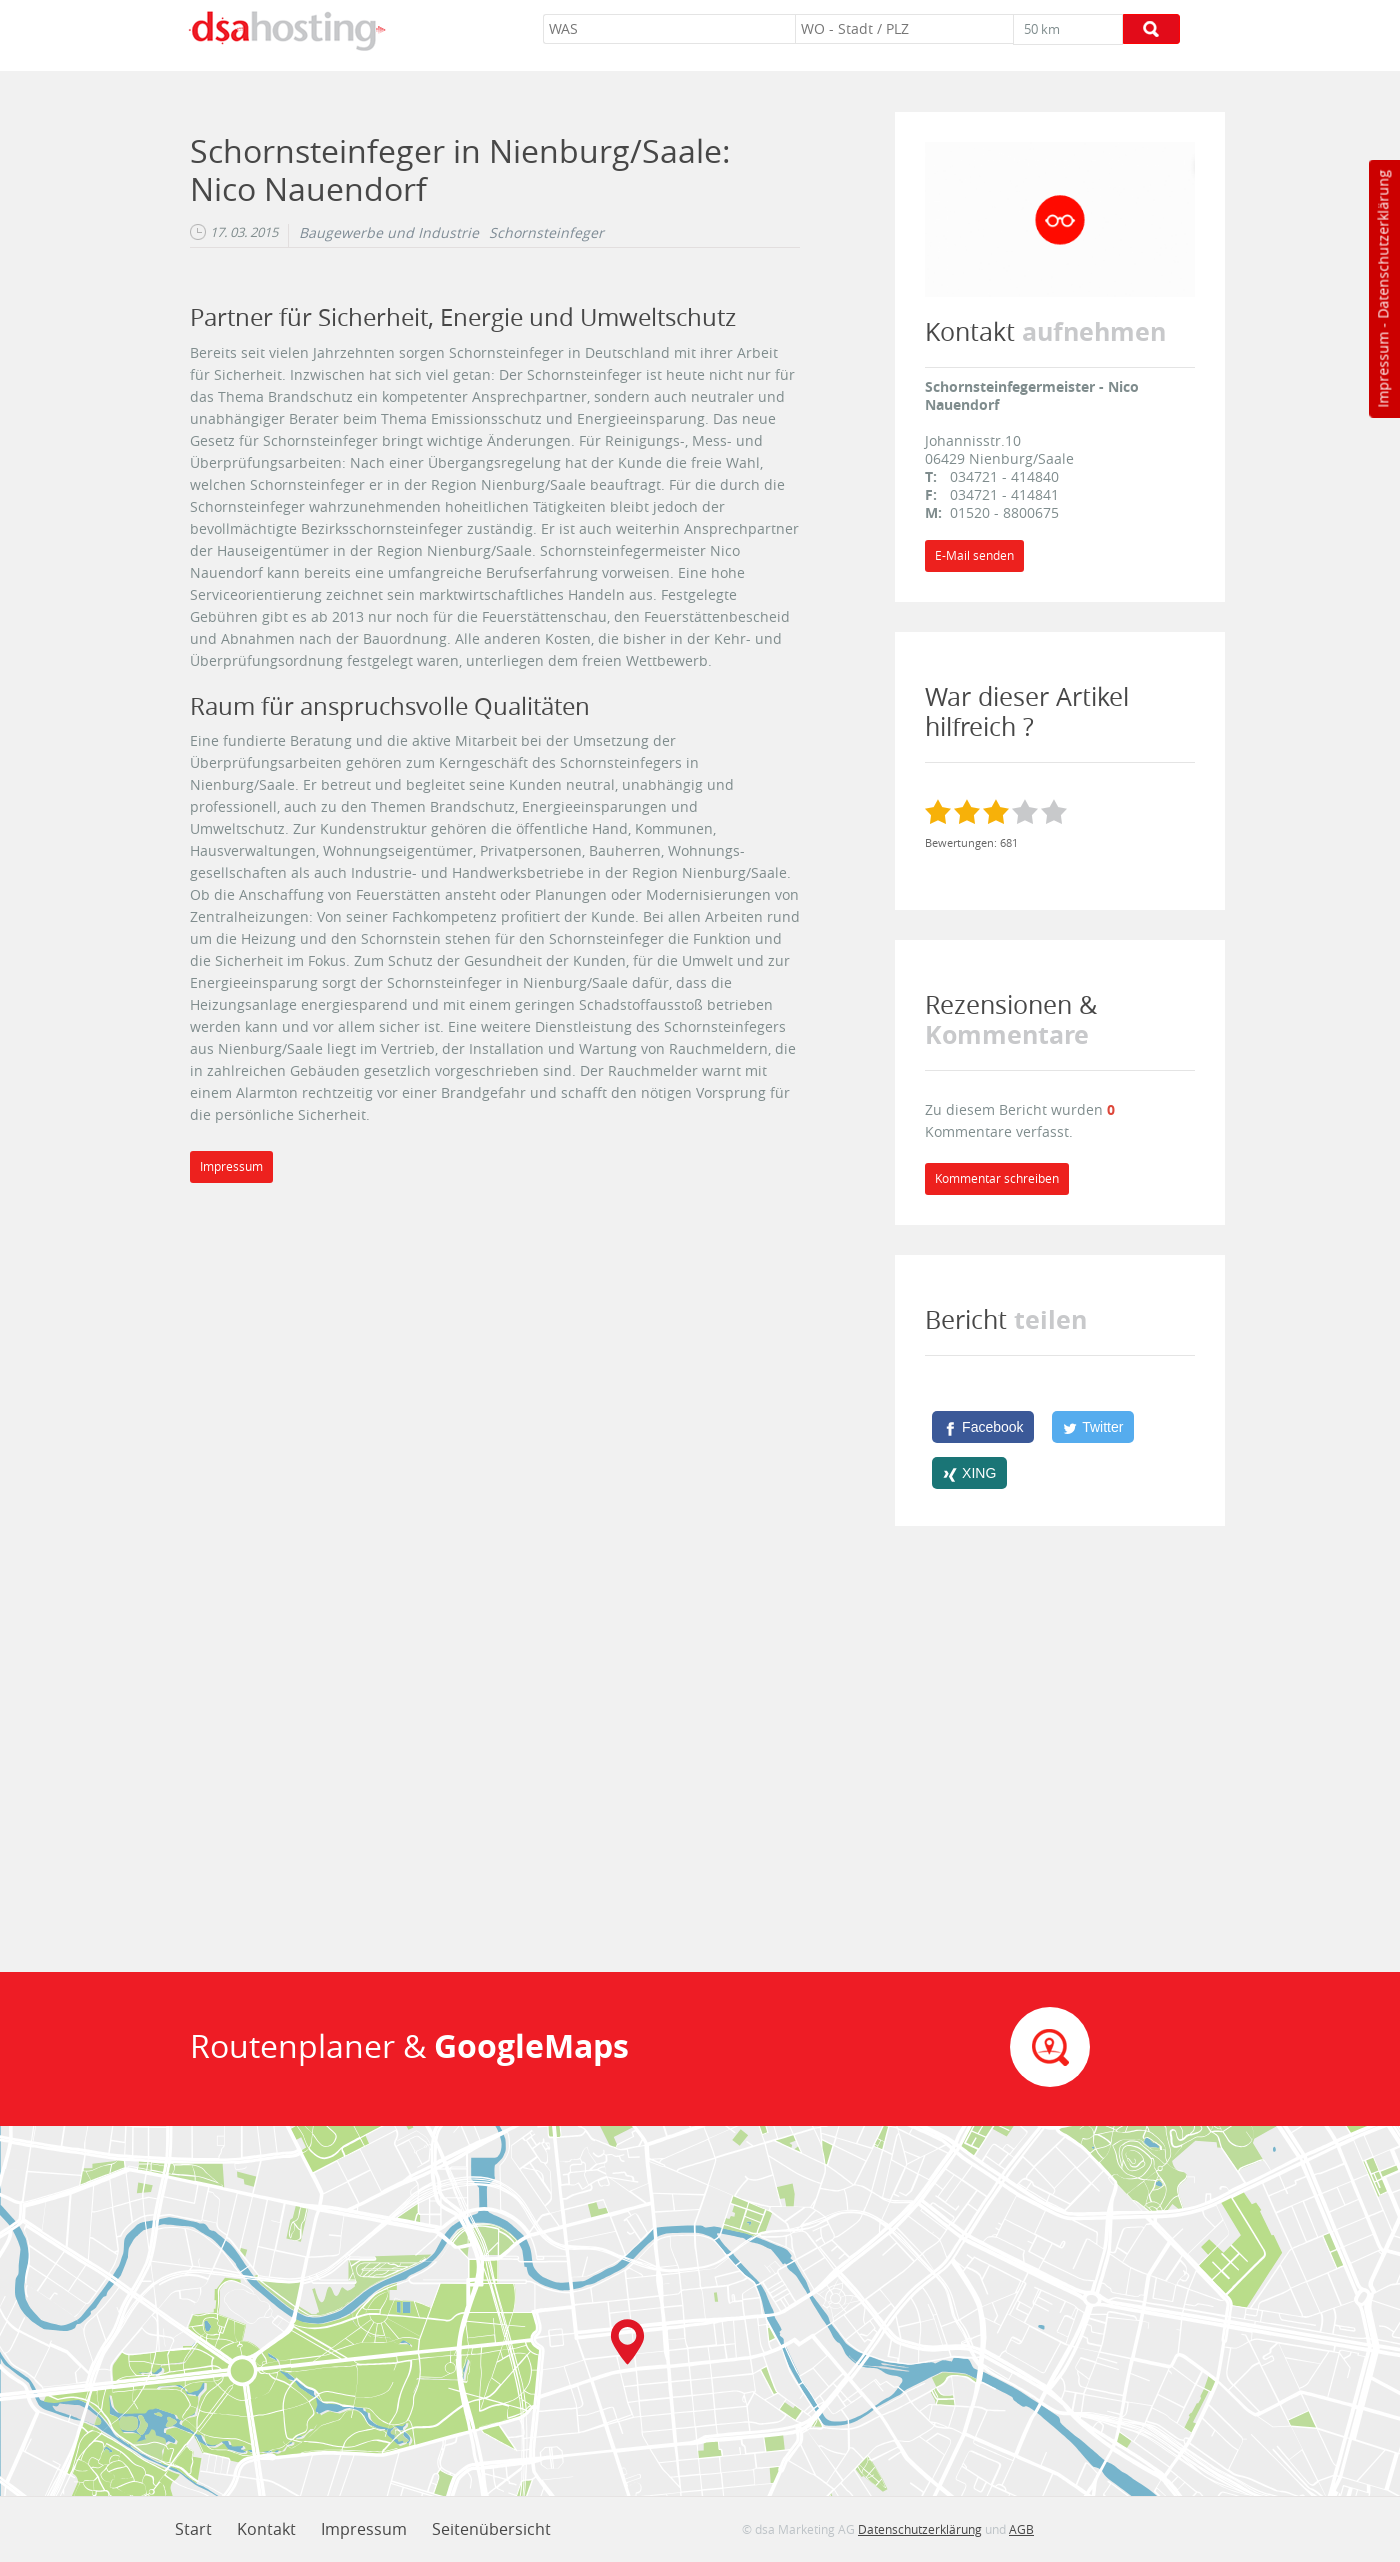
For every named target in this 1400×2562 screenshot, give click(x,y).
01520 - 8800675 (1004, 512)
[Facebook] (983, 1427)
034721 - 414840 (1004, 476)
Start (193, 2529)
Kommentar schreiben (997, 1178)
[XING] (969, 1473)
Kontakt (266, 2529)
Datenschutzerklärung (1382, 244)
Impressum (1382, 370)
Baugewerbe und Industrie (389, 233)
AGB (1021, 2529)
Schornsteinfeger (546, 233)
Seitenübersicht (491, 2529)
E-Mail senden (974, 555)
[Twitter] (1093, 1427)
